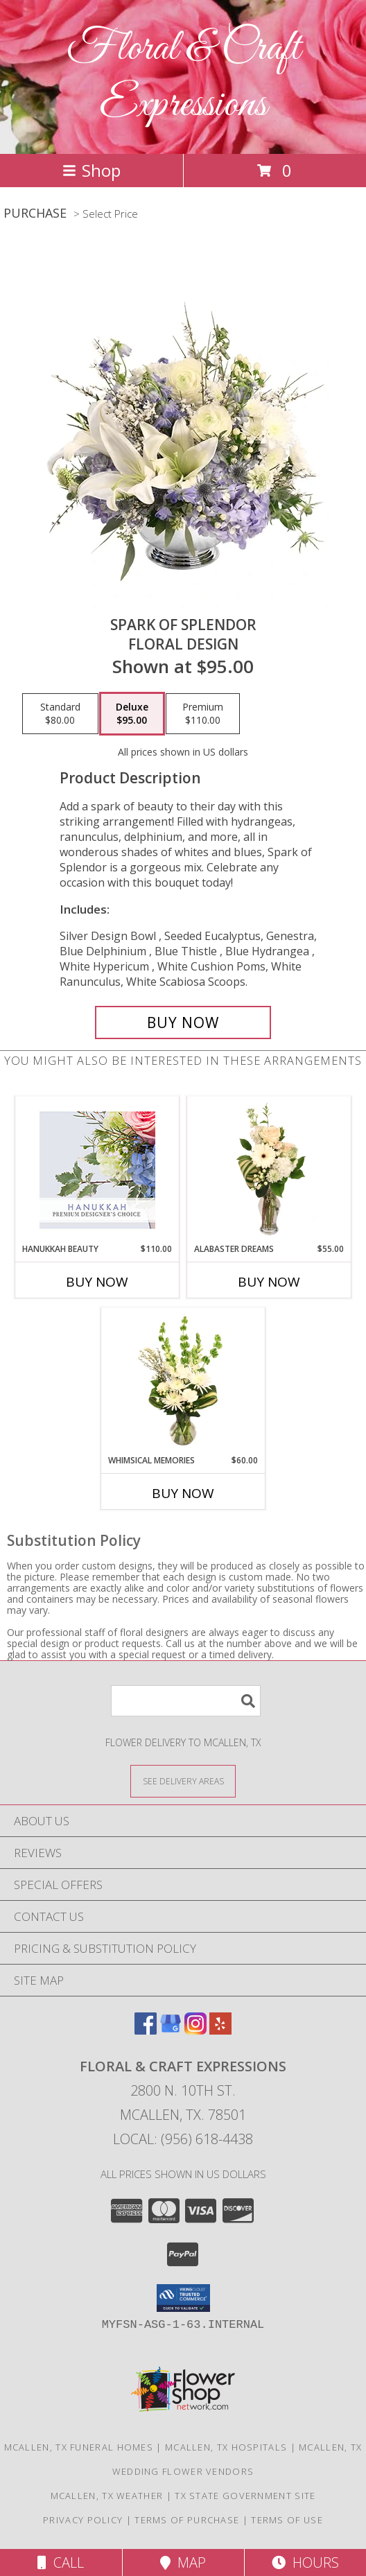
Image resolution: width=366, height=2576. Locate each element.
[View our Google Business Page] (170, 2030)
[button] (183, 2298)
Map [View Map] (183, 2562)
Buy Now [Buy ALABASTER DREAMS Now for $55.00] (269, 1282)
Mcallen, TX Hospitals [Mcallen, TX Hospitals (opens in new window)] (226, 2447)
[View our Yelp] (220, 2030)
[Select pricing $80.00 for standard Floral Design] (60, 714)
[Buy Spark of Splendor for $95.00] (183, 1022)
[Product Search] (186, 1700)
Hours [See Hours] (305, 2562)
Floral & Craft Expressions (183, 77)
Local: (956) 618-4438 (183, 2139)
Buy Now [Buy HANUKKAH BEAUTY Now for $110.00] (97, 1282)
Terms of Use (287, 2520)
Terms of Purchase (186, 2520)
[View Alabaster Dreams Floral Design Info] (269, 1169)
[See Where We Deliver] (183, 1780)
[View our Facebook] (145, 2030)
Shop (91, 170)
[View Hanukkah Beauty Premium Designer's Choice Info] (97, 1169)
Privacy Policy (83, 2520)
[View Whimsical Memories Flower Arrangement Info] (183, 1381)
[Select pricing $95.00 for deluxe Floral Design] (132, 714)
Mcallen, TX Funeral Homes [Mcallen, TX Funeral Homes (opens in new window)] (79, 2447)
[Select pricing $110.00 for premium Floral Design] (202, 714)
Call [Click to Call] (60, 2562)
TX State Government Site (245, 2495)
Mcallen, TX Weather (107, 2495)
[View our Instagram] (195, 2030)
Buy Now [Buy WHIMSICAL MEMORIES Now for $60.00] (183, 1493)
